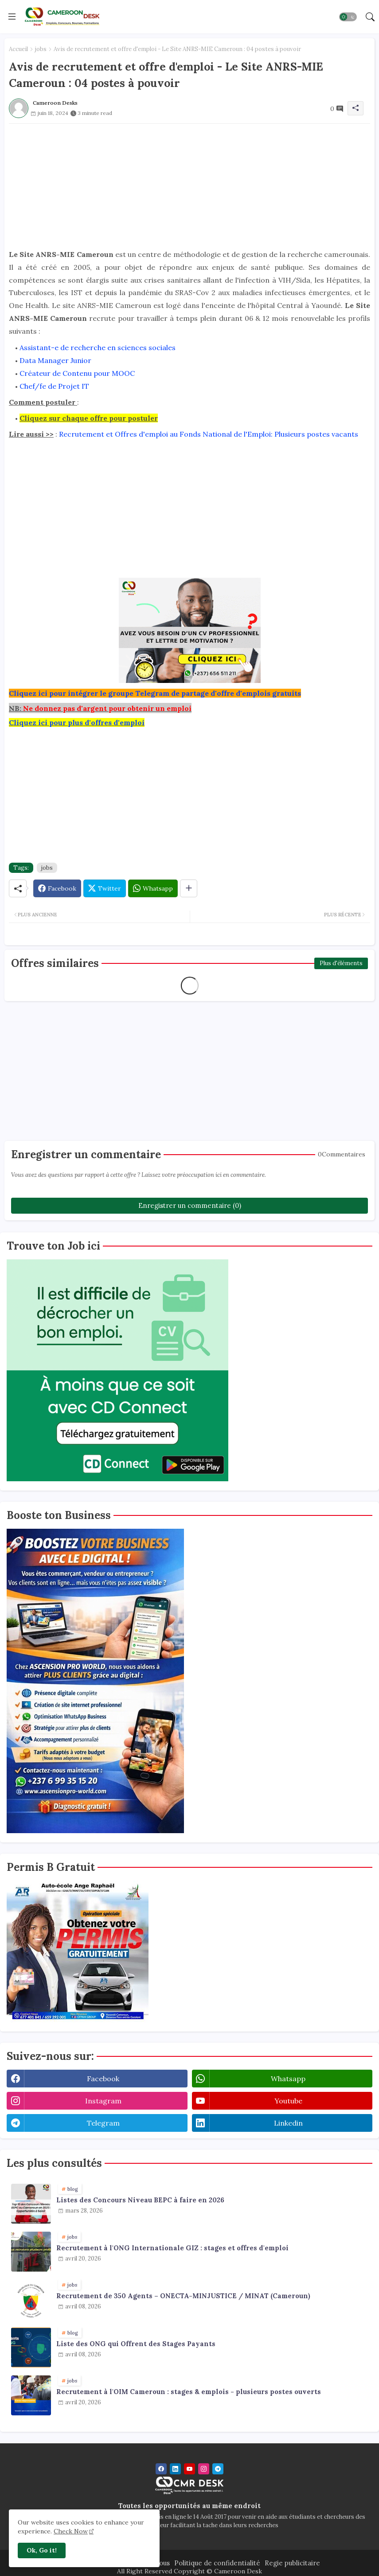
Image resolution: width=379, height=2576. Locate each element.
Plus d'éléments (341, 963)
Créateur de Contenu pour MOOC (77, 373)
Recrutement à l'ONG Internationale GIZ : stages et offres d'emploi (172, 2248)
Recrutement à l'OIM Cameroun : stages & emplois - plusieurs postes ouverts (188, 2392)
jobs (41, 49)
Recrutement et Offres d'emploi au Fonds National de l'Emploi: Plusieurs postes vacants (208, 434)
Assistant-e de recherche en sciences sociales (98, 347)
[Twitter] (104, 888)
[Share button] (188, 888)
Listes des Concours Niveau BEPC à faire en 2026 (140, 2200)
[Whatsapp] (153, 888)
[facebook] (161, 2468)
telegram (103, 2122)
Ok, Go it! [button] (42, 2550)
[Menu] (12, 16)
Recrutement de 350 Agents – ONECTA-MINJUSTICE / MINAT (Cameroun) (183, 2296)
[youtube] (189, 2468)
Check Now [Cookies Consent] (71, 2531)
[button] (348, 16)
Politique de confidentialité (217, 2563)
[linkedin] (175, 2468)
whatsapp (288, 2078)
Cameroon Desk (237, 2571)
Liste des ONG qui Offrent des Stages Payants (135, 2344)
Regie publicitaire (292, 2563)
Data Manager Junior (55, 360)
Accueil (18, 49)
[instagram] (203, 2468)
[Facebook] (57, 888)
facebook (103, 2078)
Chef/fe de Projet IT (54, 386)
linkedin (288, 2122)
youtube (288, 2100)
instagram (103, 2100)
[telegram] (217, 2468)
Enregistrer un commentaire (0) (189, 1205)
